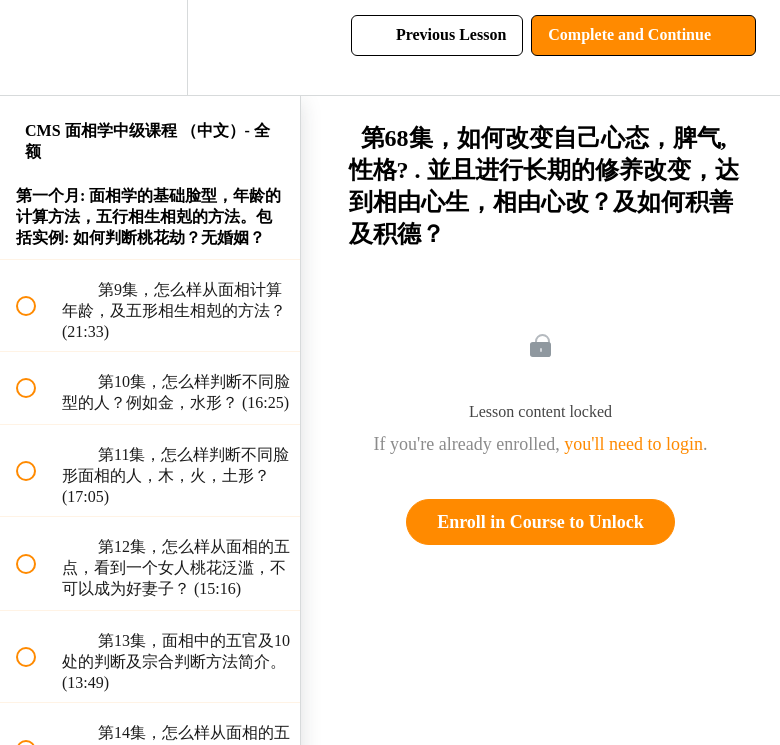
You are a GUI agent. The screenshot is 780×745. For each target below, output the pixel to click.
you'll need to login (633, 444)
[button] (37, 47)
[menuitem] (150, 47)
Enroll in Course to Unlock (540, 522)
